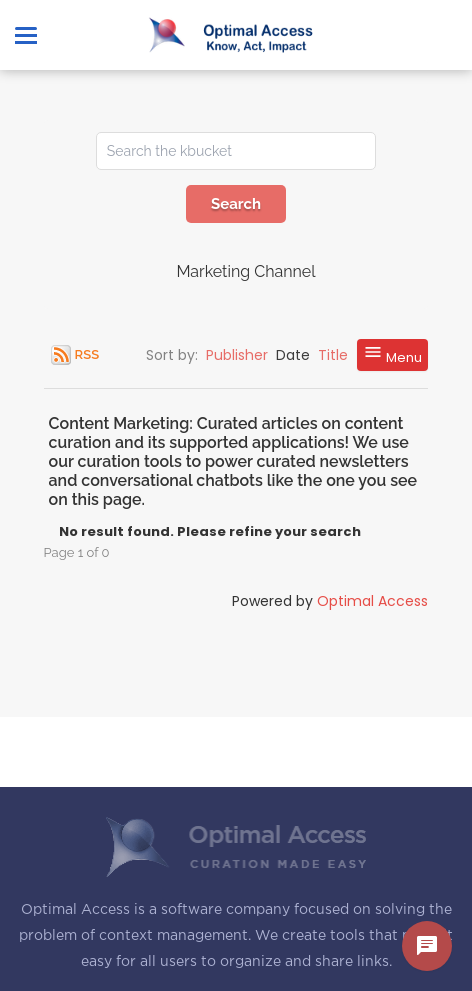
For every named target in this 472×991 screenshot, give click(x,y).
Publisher (237, 355)
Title (333, 355)
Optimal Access (372, 601)
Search (236, 204)
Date (293, 355)
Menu (392, 354)
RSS (87, 354)
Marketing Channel (245, 271)
